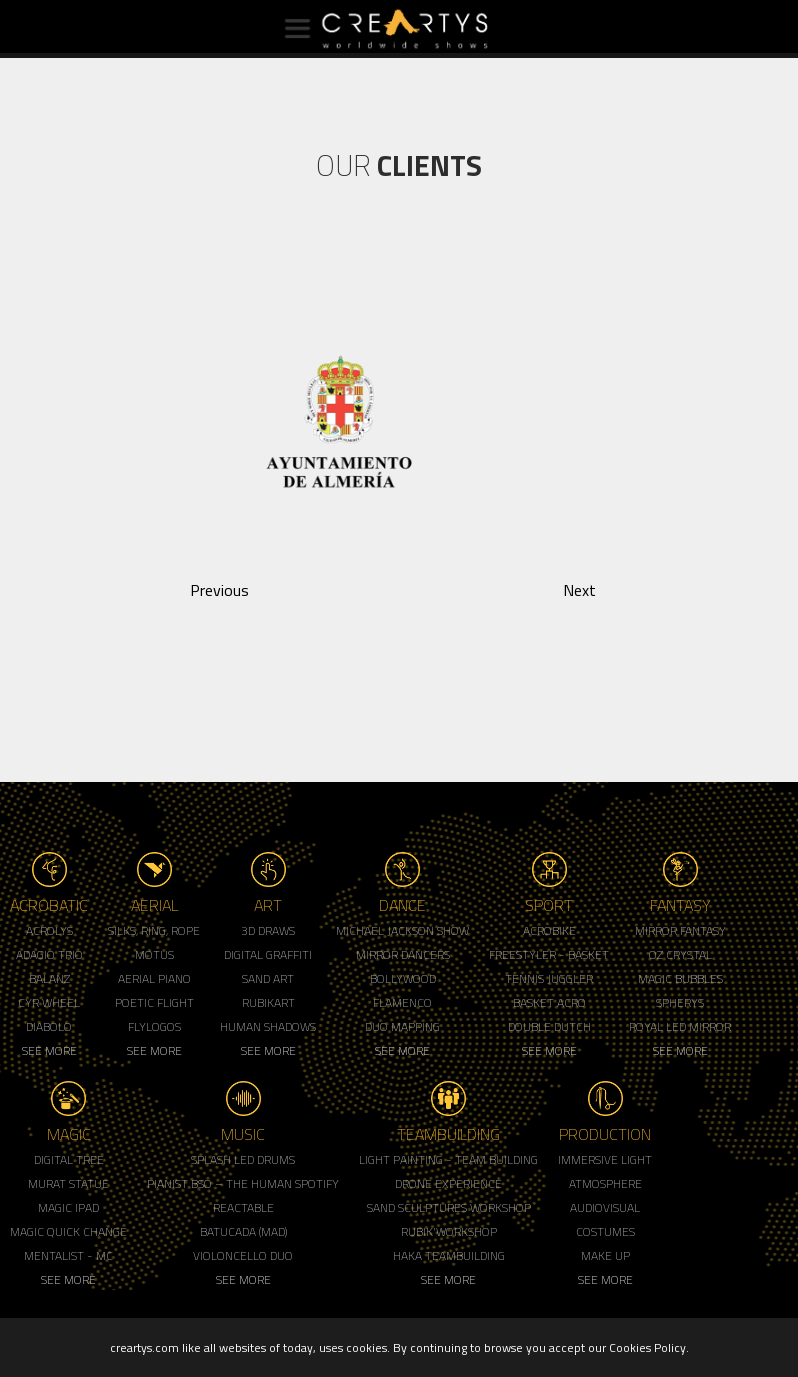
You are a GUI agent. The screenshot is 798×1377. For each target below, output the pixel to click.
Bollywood (403, 978)
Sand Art (268, 978)
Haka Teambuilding (449, 1255)
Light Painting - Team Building (448, 1159)
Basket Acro (549, 1002)
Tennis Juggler (549, 978)
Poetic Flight (154, 1002)
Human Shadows (268, 1026)
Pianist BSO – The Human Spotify (243, 1183)
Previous (219, 590)
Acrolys (49, 930)
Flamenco (402, 1002)
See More (49, 1050)
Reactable (243, 1207)
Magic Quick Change (68, 1231)
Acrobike (549, 930)
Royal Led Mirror (680, 1026)
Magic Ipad (68, 1207)
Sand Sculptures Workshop (449, 1207)
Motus (154, 954)
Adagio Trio (49, 954)
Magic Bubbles (680, 978)
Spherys (680, 1002)
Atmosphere (605, 1183)
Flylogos (154, 1026)
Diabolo (49, 1026)
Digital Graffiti (268, 954)
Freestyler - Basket (549, 954)
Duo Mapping (402, 1026)
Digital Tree (69, 1159)
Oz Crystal (680, 954)
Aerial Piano (154, 978)
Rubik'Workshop (449, 1231)
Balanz (49, 978)
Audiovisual (605, 1207)
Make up (605, 1255)
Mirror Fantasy (680, 930)
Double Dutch (549, 1026)
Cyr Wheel (49, 1002)
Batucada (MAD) (243, 1231)
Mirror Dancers (403, 954)
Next (579, 590)
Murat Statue (68, 1183)
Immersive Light (605, 1159)
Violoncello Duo (243, 1255)
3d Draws (268, 930)
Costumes (605, 1231)
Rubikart (268, 1002)
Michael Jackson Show (402, 930)
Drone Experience (448, 1183)
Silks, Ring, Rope (154, 930)
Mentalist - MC (68, 1255)
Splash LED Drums (243, 1159)
